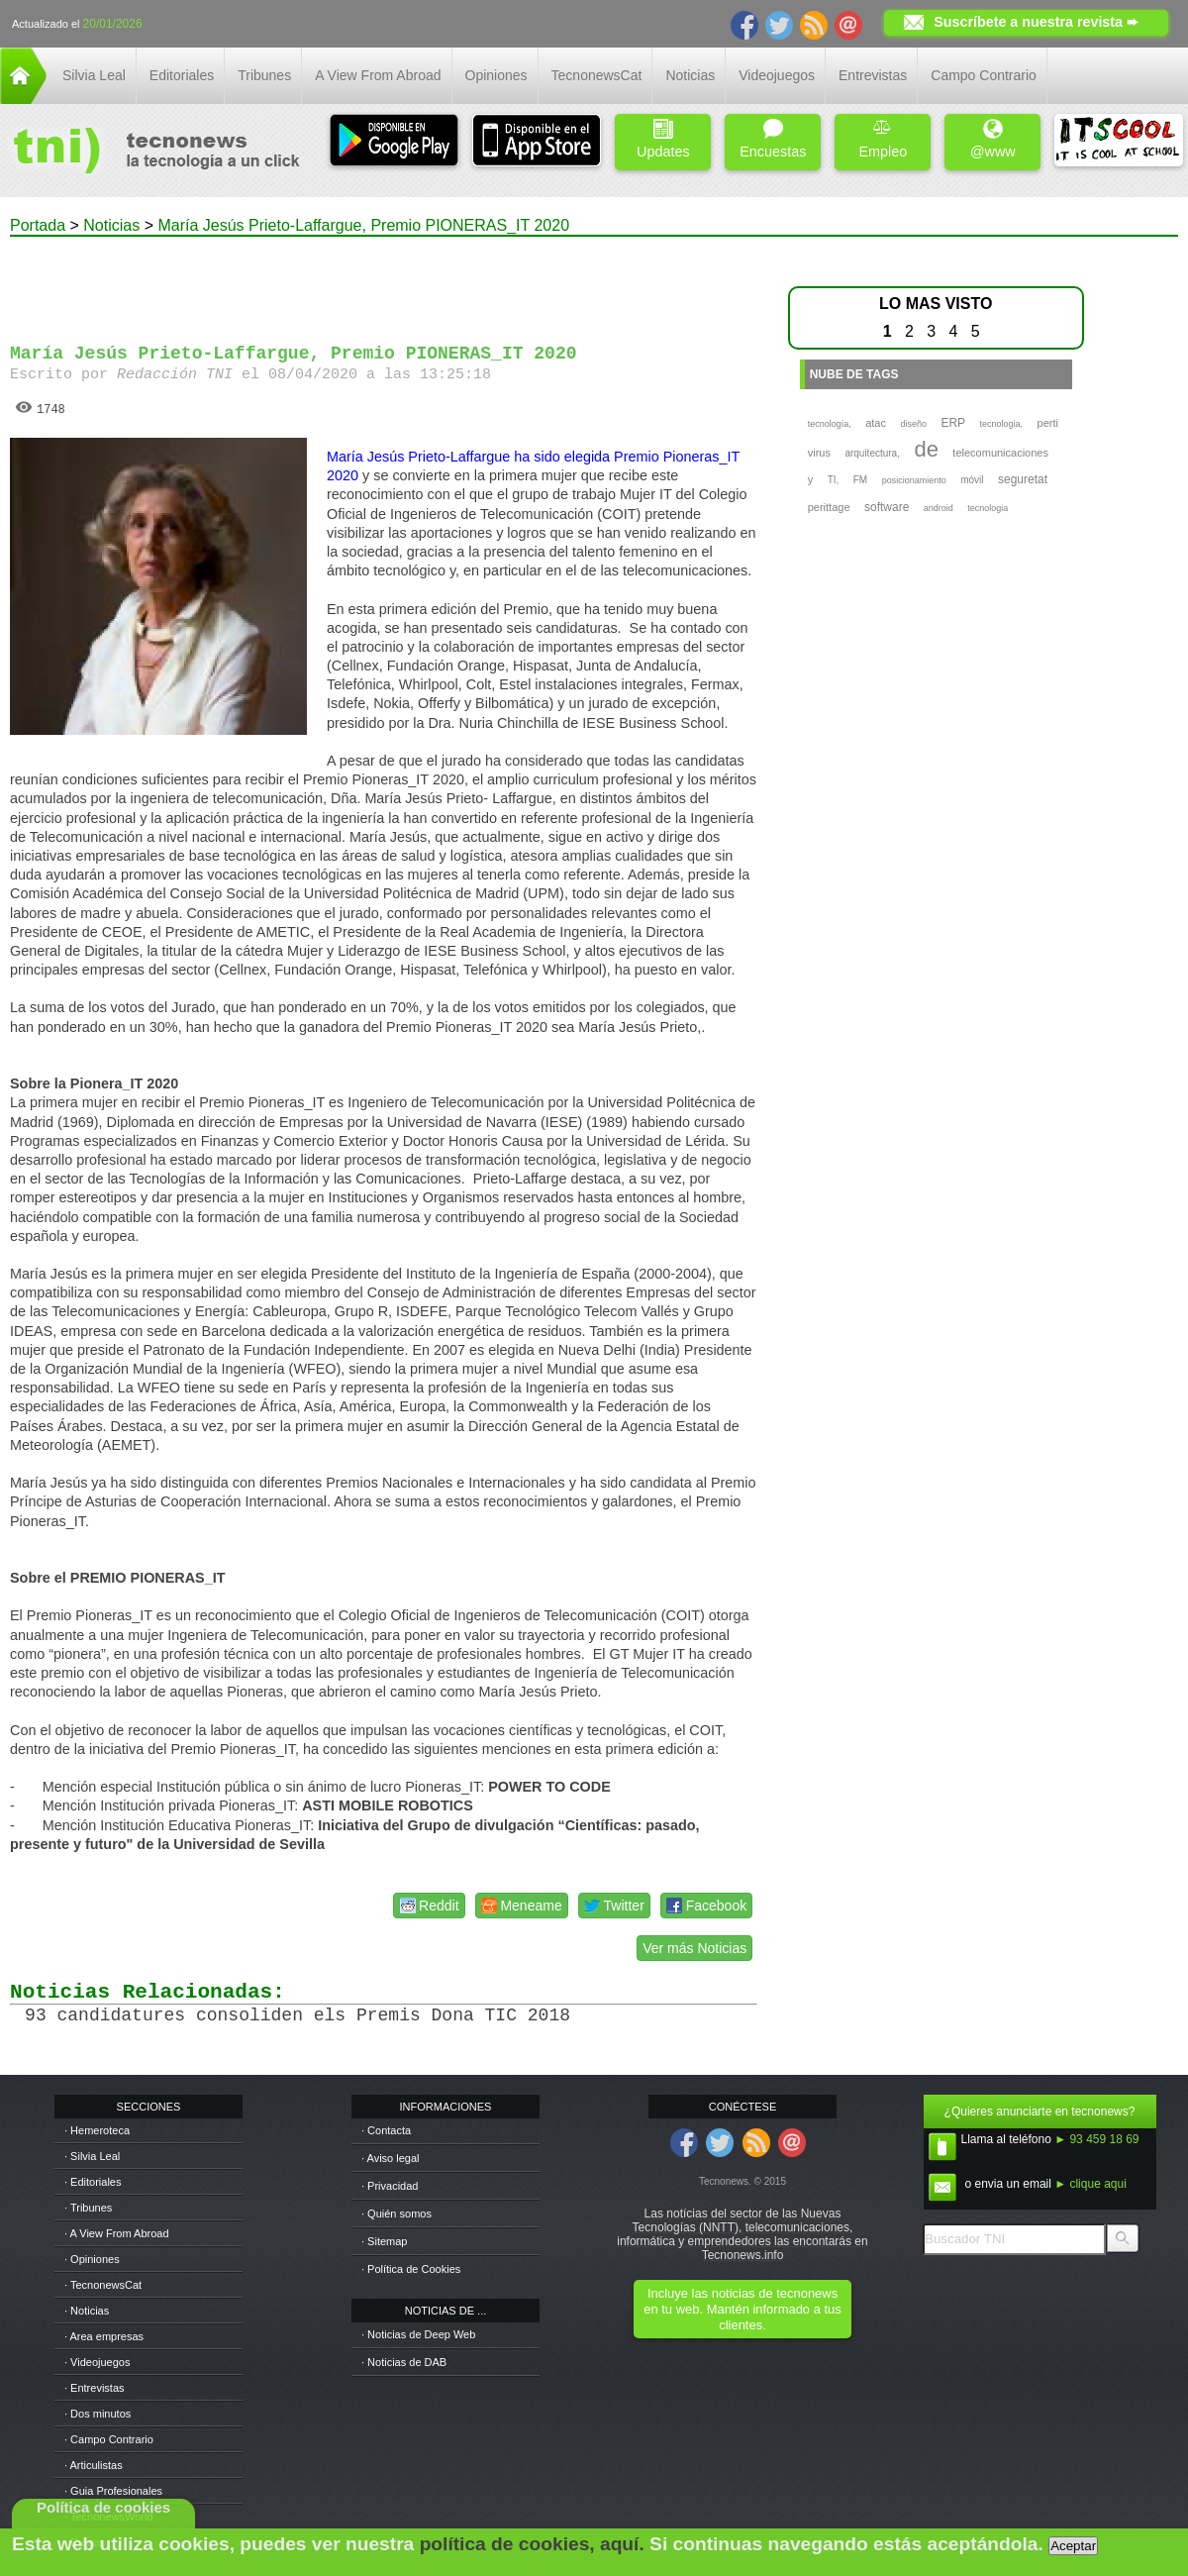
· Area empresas (104, 2336)
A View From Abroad (378, 75)
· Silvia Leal (92, 2156)
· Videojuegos (97, 2362)
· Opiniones (92, 2259)
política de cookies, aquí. (532, 2543)
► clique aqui (1090, 2184)
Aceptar (1073, 2545)
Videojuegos (777, 75)
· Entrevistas (94, 2388)
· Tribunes (88, 2208)
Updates (663, 139)
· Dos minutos (97, 2414)
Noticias (690, 75)
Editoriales (181, 75)
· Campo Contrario (108, 2439)
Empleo (883, 139)
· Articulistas (93, 2465)
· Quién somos (396, 2213)
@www (993, 139)
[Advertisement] (384, 281)
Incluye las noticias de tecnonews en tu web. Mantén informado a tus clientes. (742, 2309)
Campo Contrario (984, 75)
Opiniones (496, 75)
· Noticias (86, 2311)
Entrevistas (873, 75)
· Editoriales (92, 2182)
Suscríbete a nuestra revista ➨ (1036, 22)
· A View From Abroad (116, 2233)
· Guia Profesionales (113, 2491)
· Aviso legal (390, 2158)
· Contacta (386, 2130)
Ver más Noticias (694, 1948)
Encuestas (773, 139)
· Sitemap (384, 2241)
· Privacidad (389, 2186)
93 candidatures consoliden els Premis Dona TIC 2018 (297, 2015)
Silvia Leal (94, 75)
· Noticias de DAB (403, 2362)
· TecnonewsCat (103, 2285)
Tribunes (264, 75)
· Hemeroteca (97, 2130)
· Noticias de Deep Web (418, 2334)
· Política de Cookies (410, 2269)
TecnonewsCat (597, 75)
